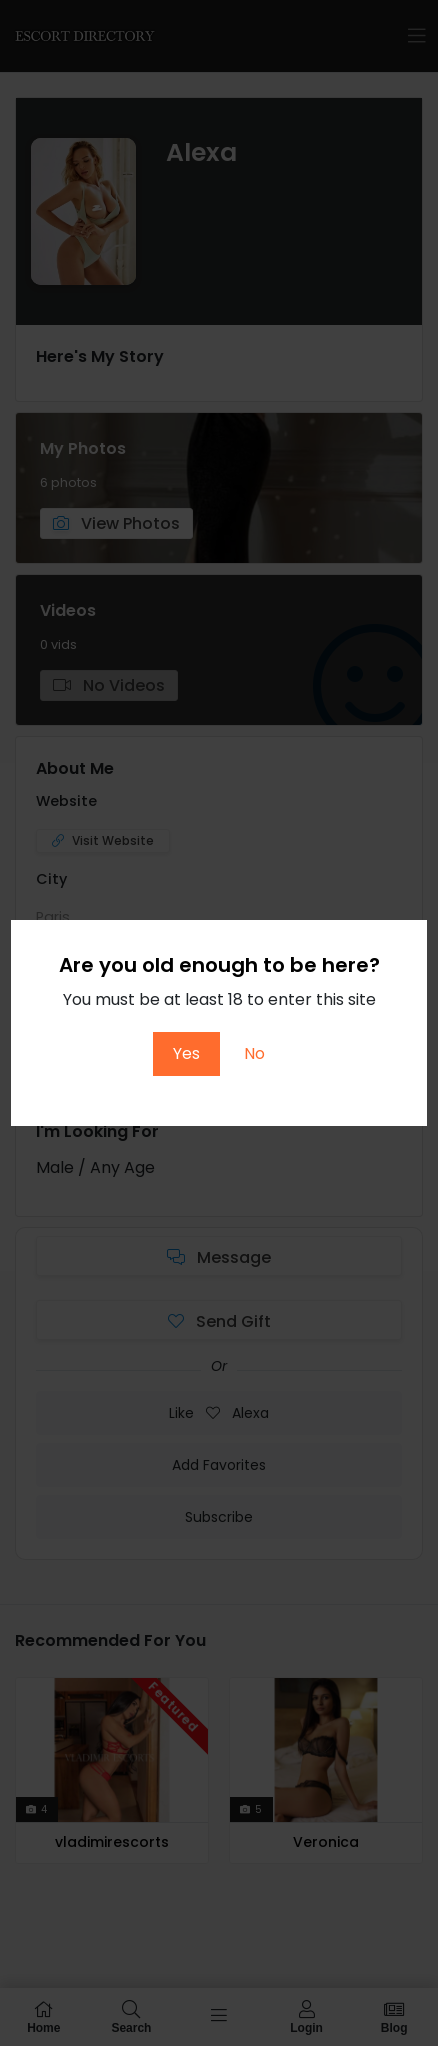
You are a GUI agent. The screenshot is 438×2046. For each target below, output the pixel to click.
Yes (186, 1053)
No (254, 1053)
